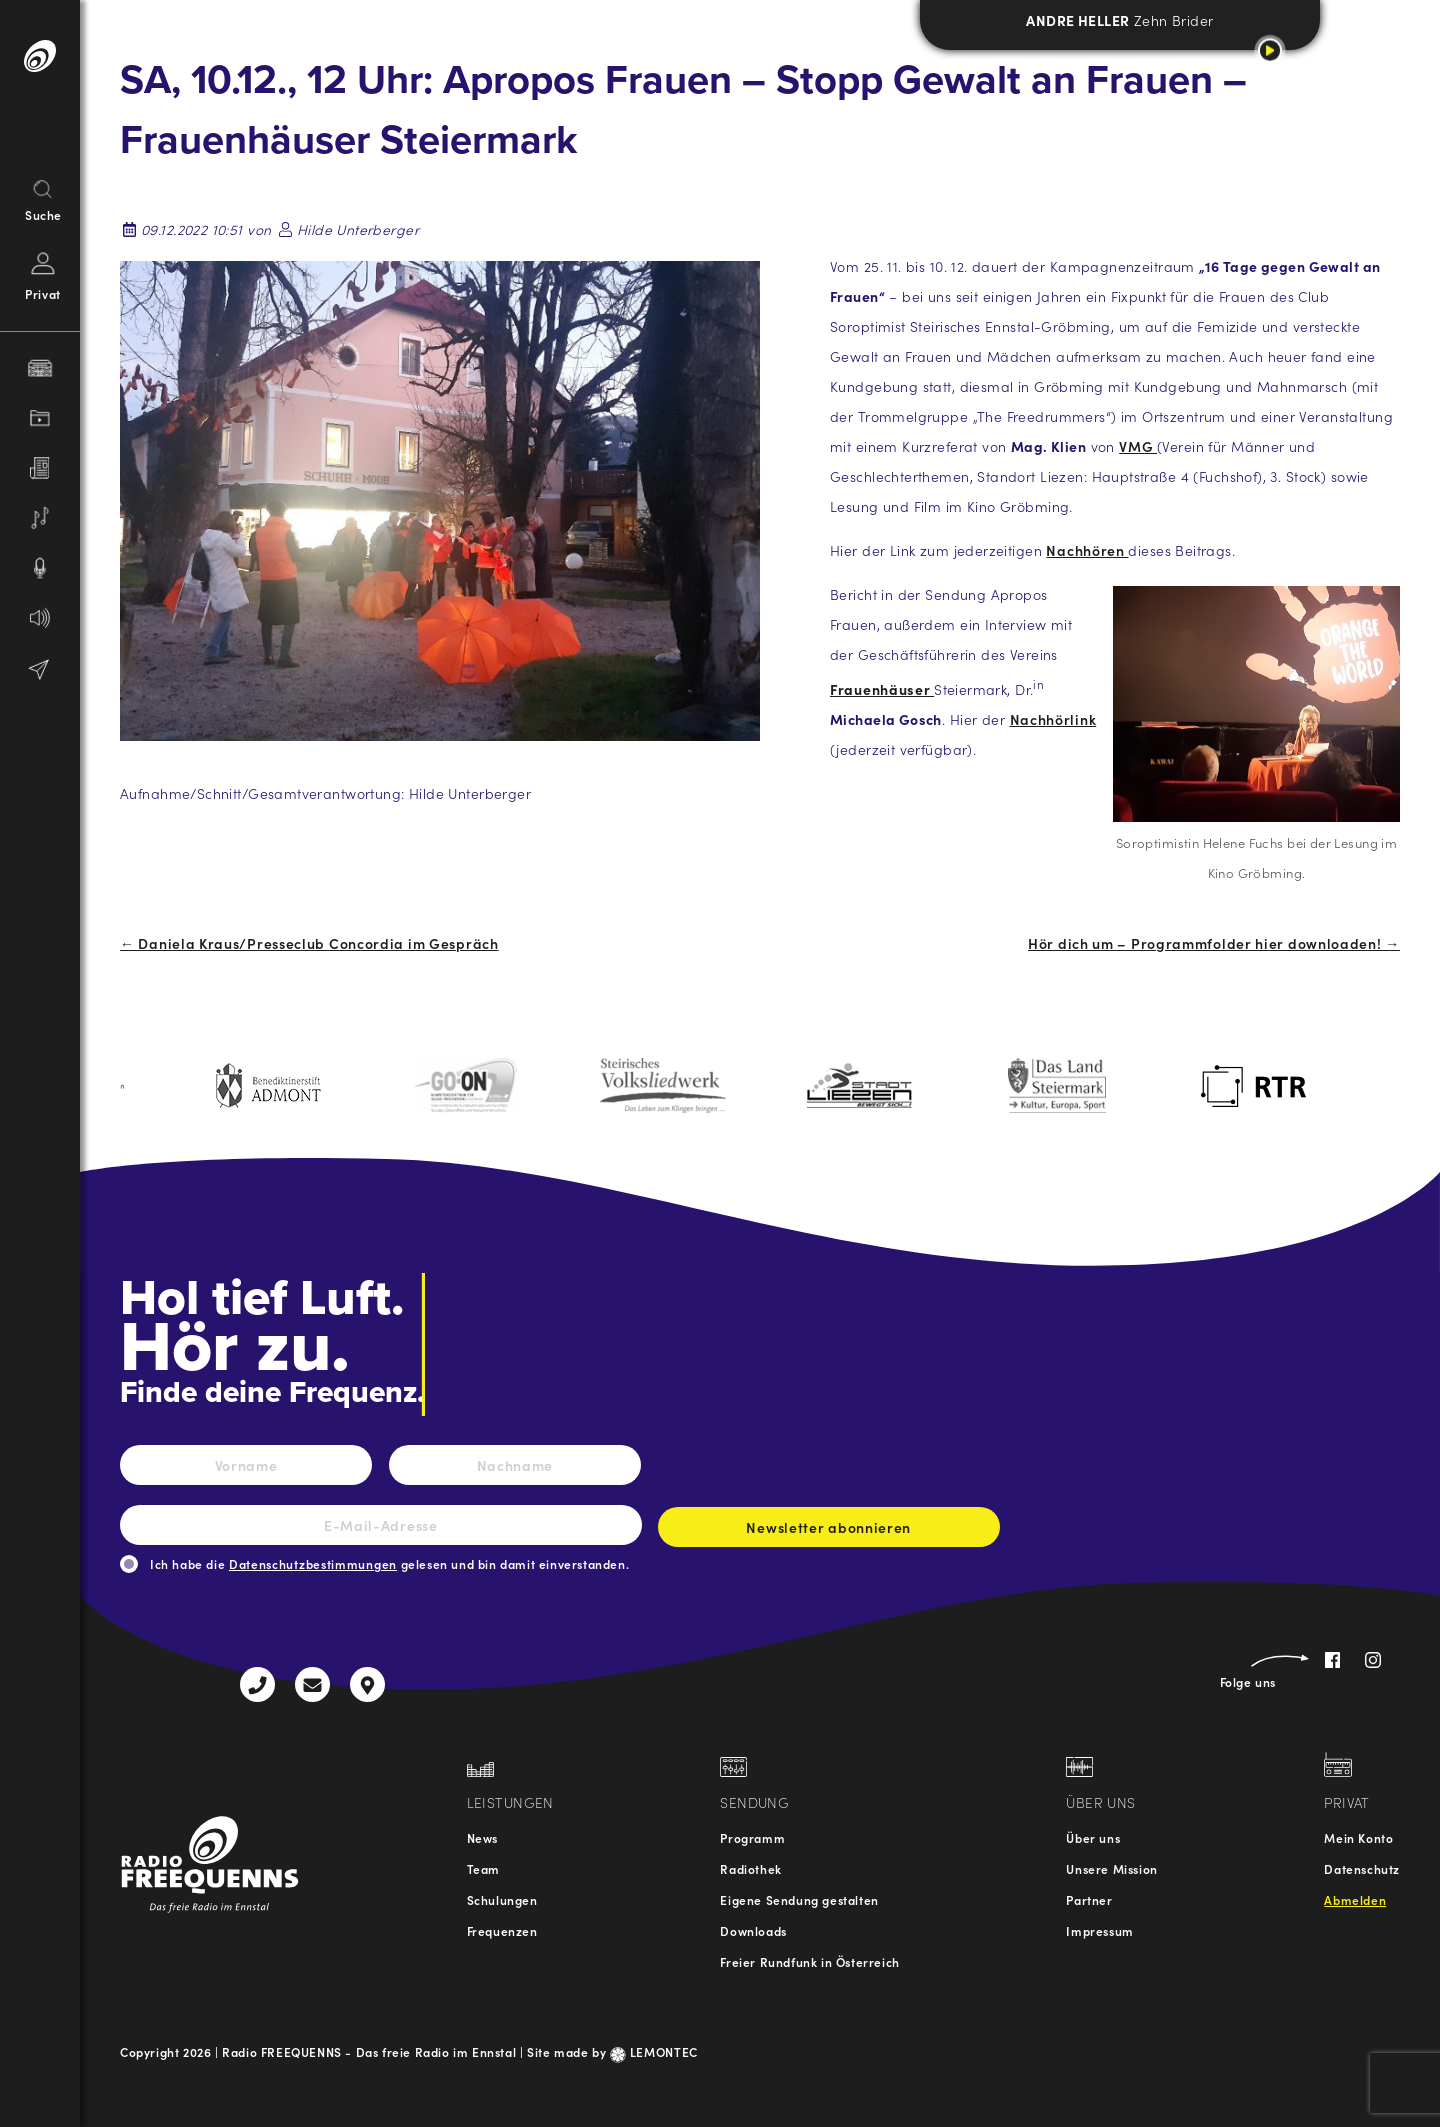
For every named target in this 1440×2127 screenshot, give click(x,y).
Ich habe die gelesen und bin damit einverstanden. (389, 1563)
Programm (752, 1837)
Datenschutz (1362, 1868)
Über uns (1093, 1837)
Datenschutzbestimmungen (313, 1563)
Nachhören (1087, 550)
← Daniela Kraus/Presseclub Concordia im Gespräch (309, 943)
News (482, 1837)
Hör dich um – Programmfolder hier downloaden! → (1214, 943)
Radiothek (750, 1868)
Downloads (753, 1930)
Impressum (1099, 1930)
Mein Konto (1358, 1837)
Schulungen (502, 1899)
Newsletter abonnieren (829, 1532)
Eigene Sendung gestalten (799, 1899)
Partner (1089, 1899)
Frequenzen (502, 1930)
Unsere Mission (1111, 1868)
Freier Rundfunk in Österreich (809, 1961)
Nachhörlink (1053, 719)
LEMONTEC (654, 2051)
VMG (1138, 446)
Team (483, 1868)
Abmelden (1355, 1899)
